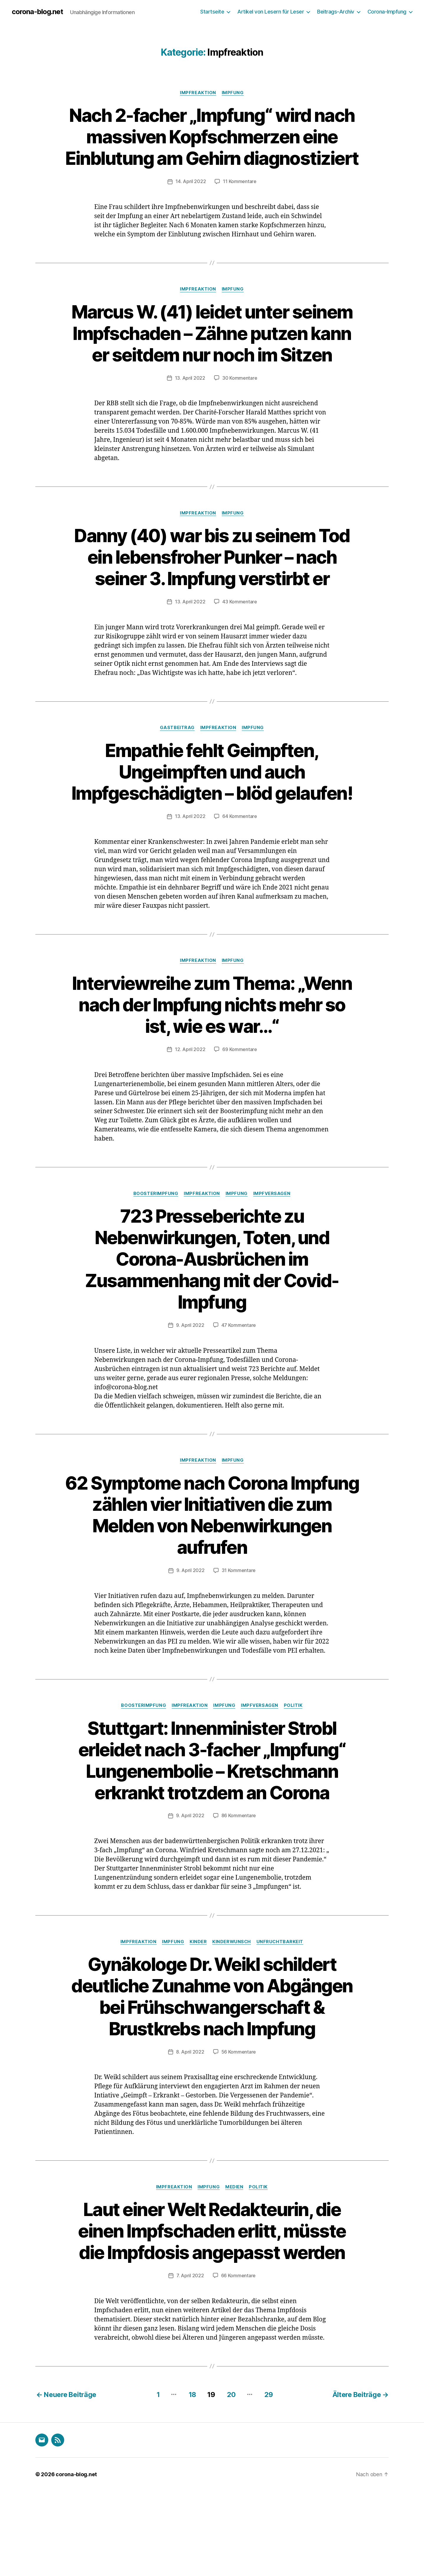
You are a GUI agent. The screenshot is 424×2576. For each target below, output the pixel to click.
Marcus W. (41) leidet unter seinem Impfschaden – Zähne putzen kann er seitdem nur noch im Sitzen (212, 365)
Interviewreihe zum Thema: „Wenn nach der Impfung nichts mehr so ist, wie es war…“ (212, 1069)
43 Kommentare (239, 645)
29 (269, 2479)
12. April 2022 (190, 1114)
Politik (293, 1769)
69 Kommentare (239, 1114)
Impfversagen (272, 1257)
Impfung (233, 92)
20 (230, 2479)
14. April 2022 (190, 203)
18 (191, 2479)
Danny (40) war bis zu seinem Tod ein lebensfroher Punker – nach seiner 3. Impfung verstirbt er (212, 600)
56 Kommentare (238, 2137)
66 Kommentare (238, 2361)
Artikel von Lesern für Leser (270, 12)
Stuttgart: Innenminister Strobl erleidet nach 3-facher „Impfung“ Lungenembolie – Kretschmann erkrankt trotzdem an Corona (212, 1824)
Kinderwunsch (231, 2006)
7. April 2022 (190, 2361)
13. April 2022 (190, 421)
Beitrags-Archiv (335, 12)
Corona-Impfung (386, 12)
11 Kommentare (239, 203)
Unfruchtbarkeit (280, 2006)
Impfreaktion (198, 92)
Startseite (212, 12)
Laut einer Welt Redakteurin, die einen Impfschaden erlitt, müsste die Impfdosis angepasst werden (212, 2316)
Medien (235, 2272)
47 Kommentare (238, 1389)
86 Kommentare (238, 1880)
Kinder (197, 2006)
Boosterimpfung (155, 1257)
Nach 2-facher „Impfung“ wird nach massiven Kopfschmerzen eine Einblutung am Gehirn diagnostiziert (212, 147)
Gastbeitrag (177, 770)
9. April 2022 (190, 1389)
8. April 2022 (190, 2137)
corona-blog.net (38, 11)
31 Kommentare (239, 1635)
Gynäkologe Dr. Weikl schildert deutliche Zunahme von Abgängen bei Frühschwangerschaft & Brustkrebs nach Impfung (212, 2071)
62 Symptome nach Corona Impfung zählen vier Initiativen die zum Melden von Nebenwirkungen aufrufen (212, 1579)
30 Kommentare (239, 421)
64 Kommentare (239, 881)
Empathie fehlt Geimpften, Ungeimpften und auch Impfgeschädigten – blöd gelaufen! (212, 825)
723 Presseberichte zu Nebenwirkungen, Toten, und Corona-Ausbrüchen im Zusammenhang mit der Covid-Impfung (212, 1323)
